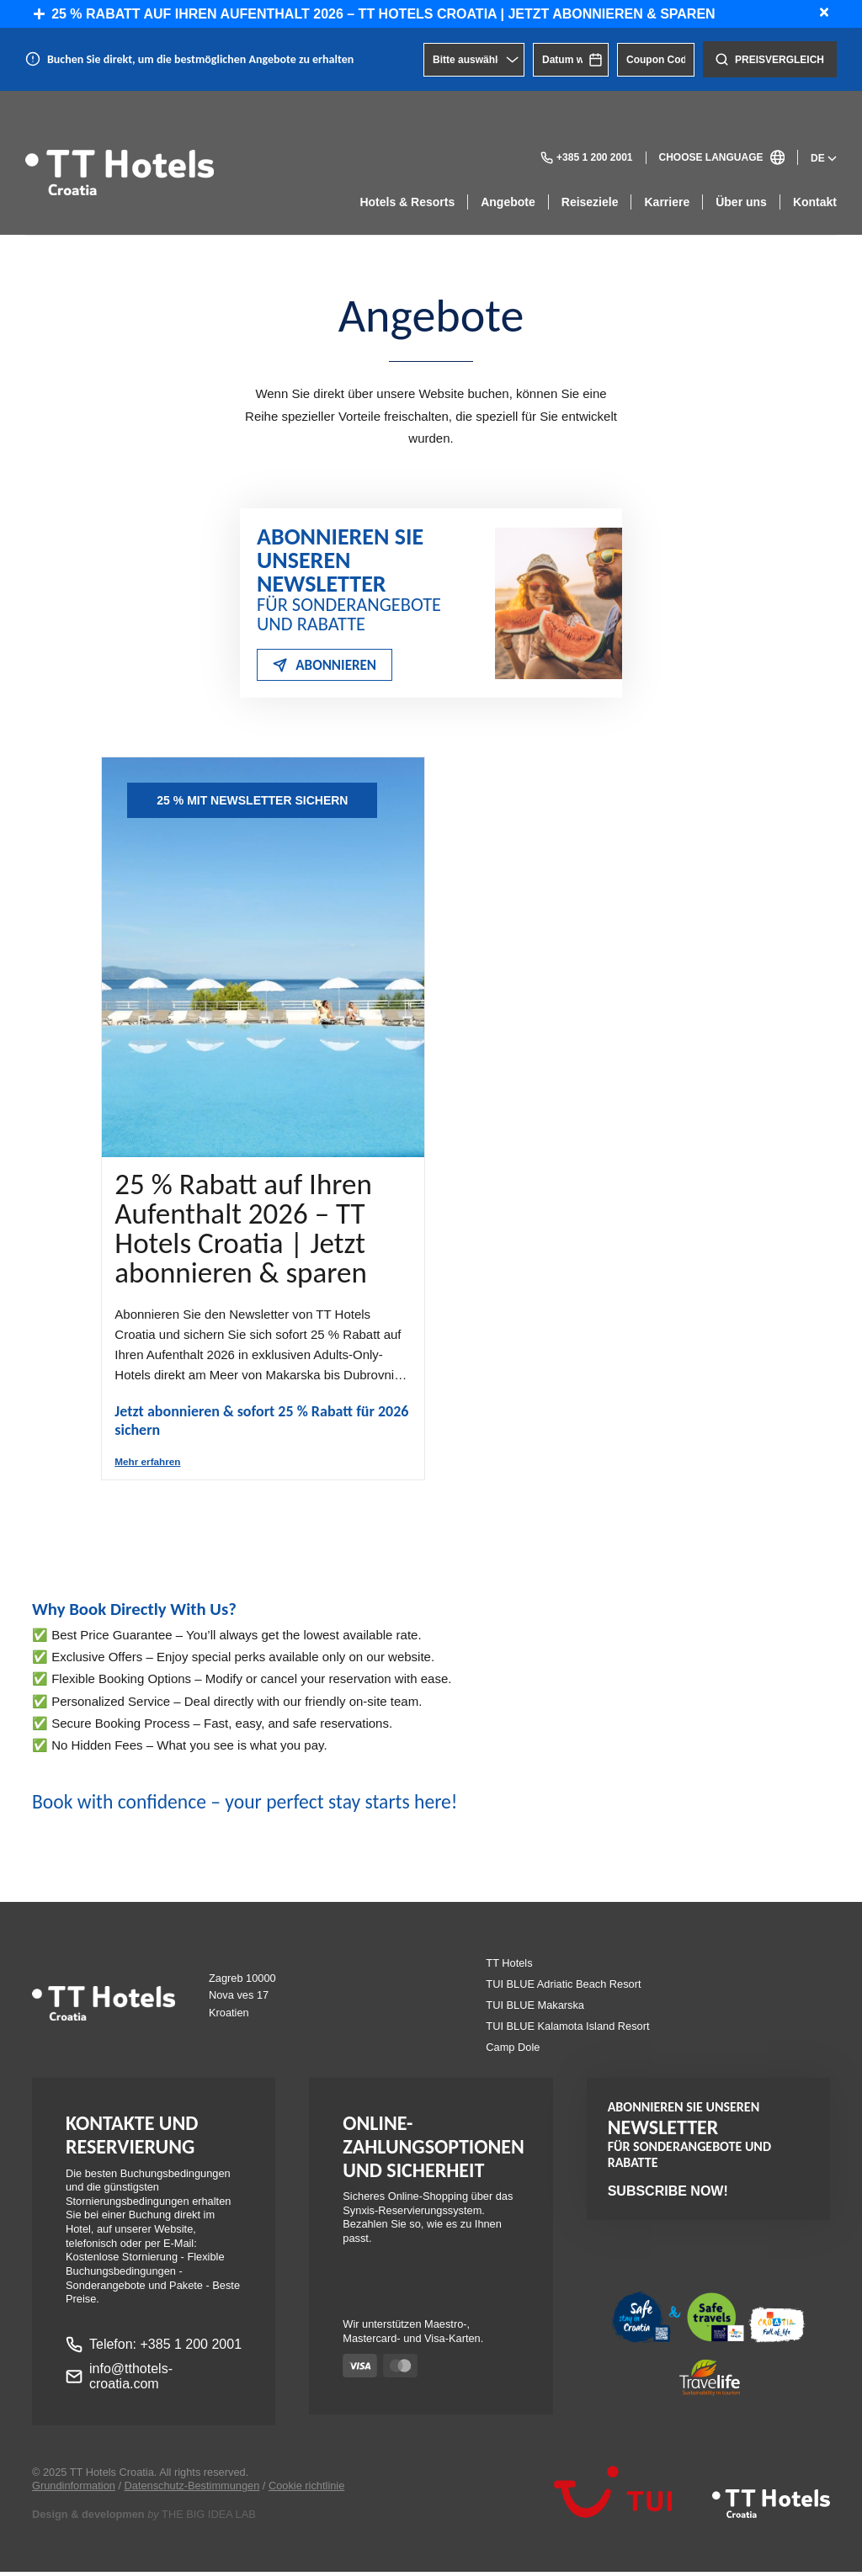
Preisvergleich (770, 59)
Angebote (508, 202)
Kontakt (815, 202)
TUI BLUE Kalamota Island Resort (567, 2030)
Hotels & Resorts (407, 202)
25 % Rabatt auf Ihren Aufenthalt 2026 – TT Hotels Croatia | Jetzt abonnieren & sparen (375, 14)
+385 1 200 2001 (586, 157)
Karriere (666, 202)
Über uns (741, 202)
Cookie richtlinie (306, 2489)
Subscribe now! (668, 2194)
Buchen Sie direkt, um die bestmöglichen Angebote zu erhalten (200, 59)
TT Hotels (509, 1967)
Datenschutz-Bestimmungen (192, 2489)
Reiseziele (590, 202)
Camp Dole (513, 2051)
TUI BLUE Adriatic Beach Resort (563, 1988)
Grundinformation (73, 2489)
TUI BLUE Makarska (535, 2009)
